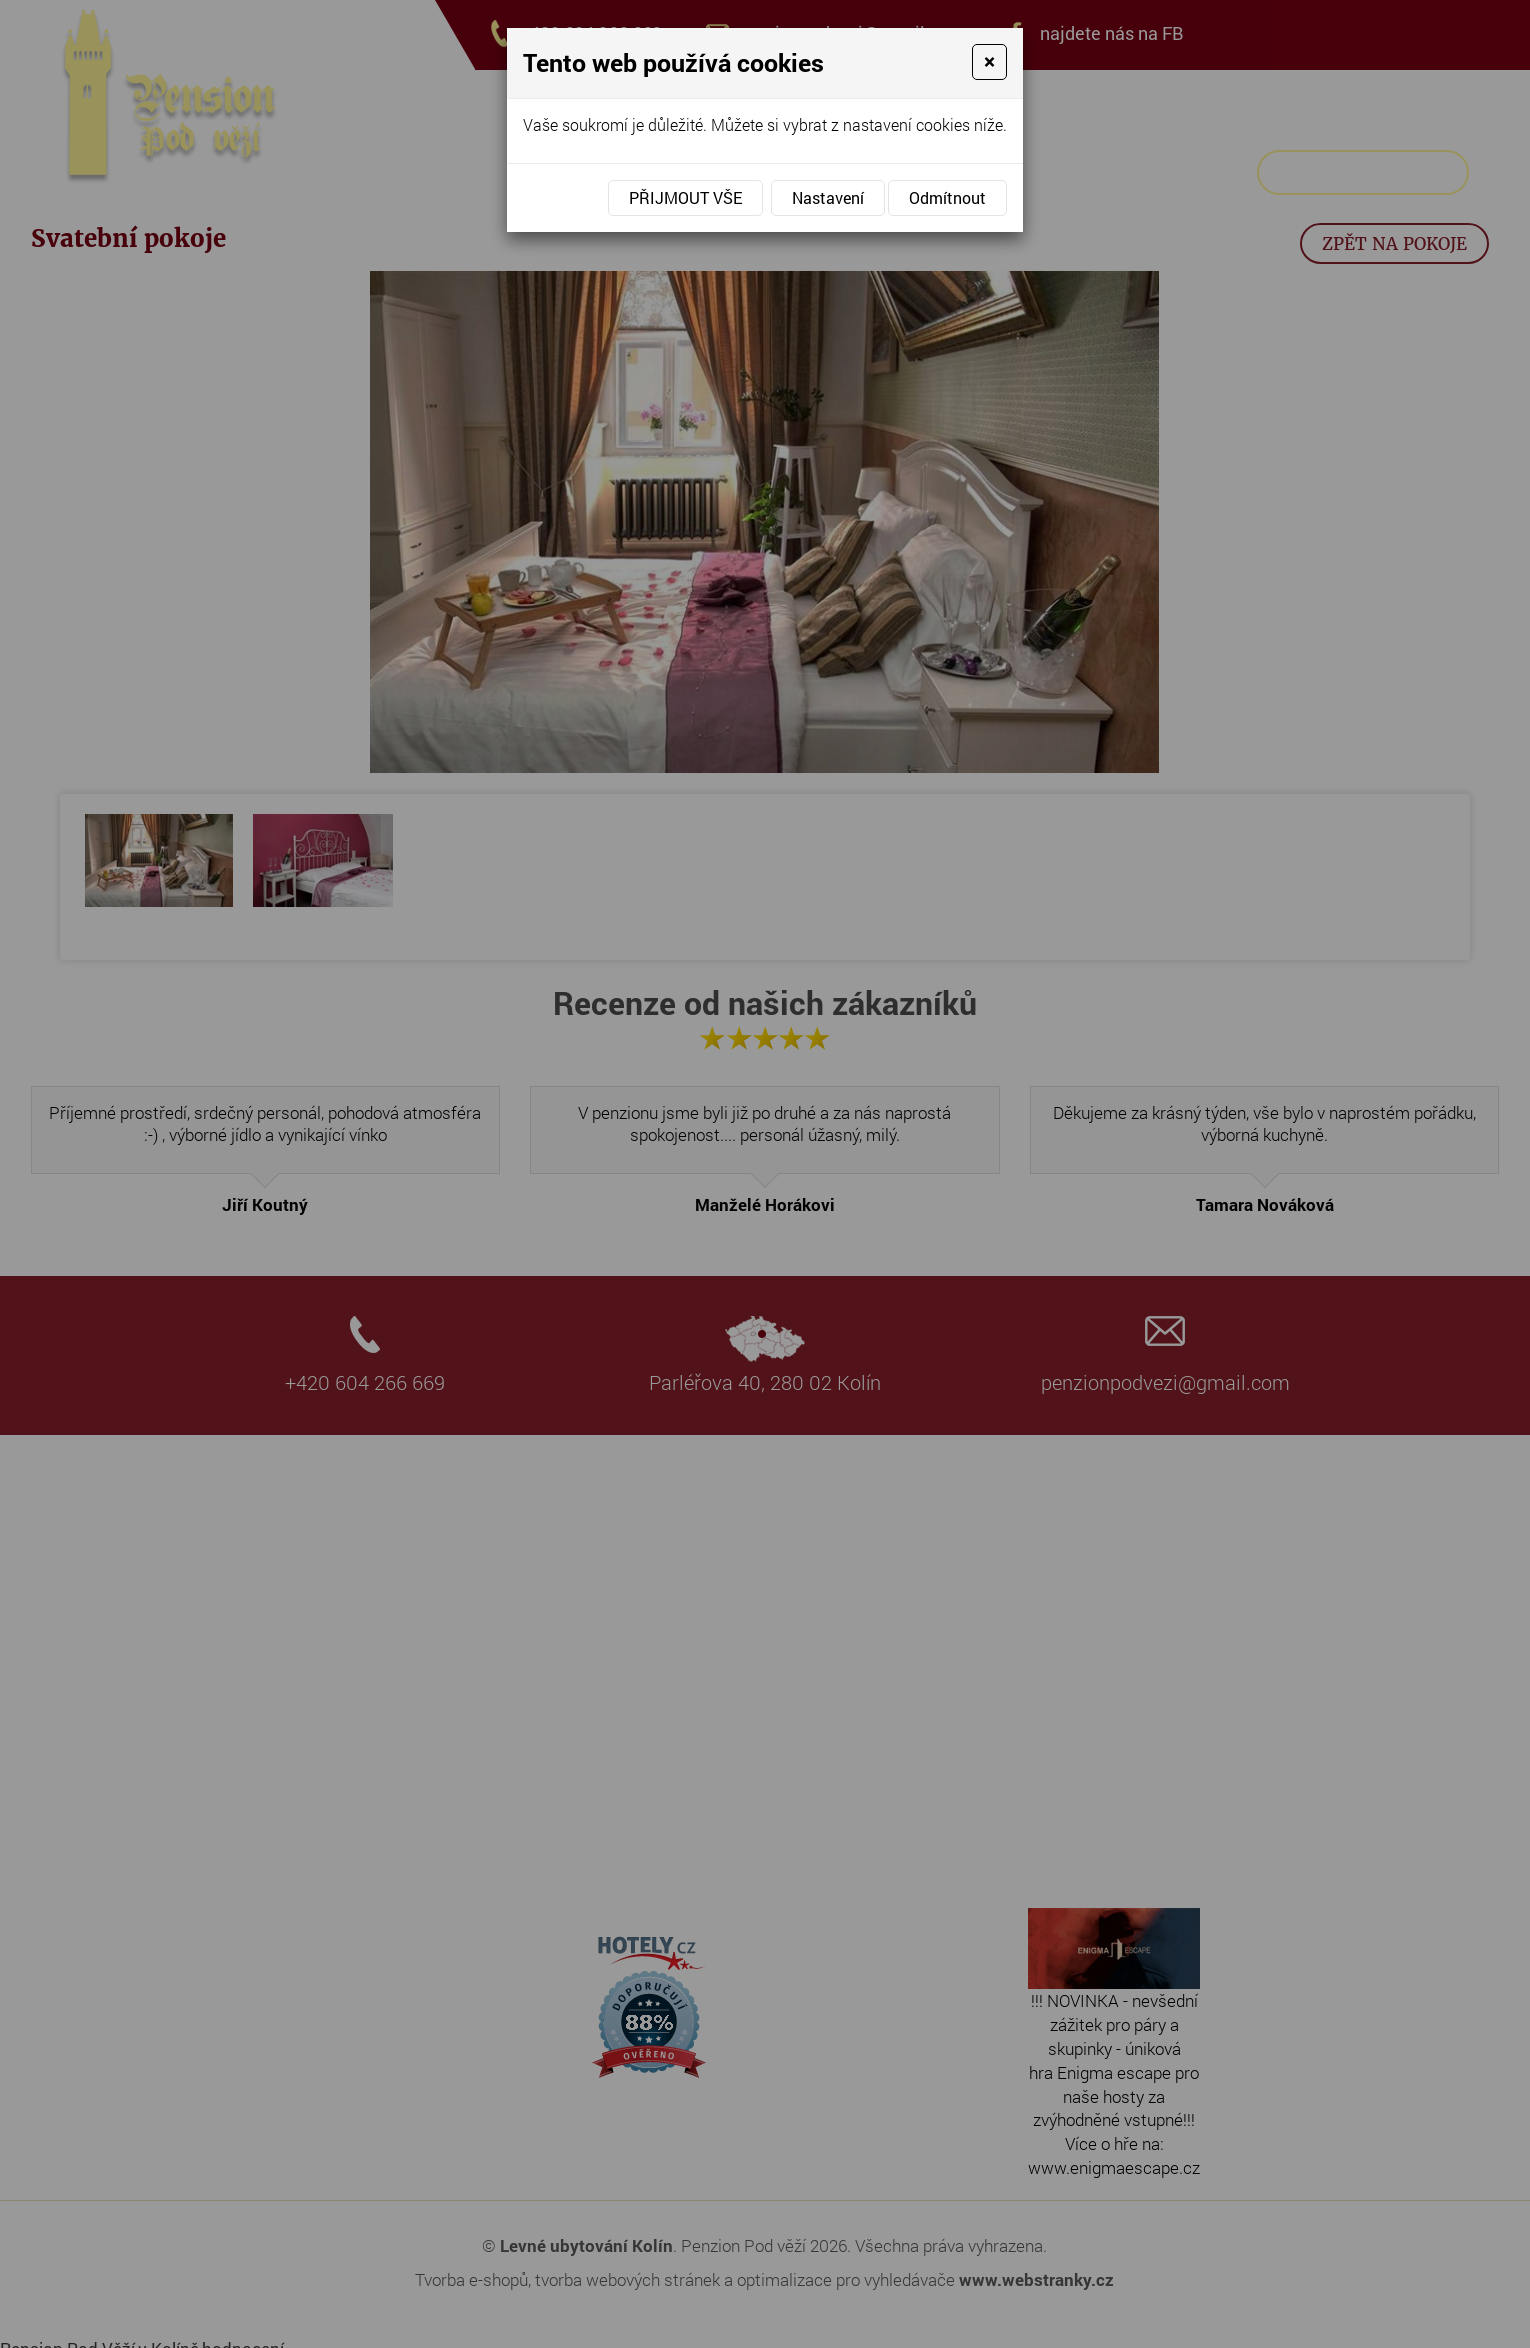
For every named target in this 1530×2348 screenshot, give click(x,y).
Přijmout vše (685, 197)
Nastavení (828, 197)
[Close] (989, 62)
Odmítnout (947, 197)
